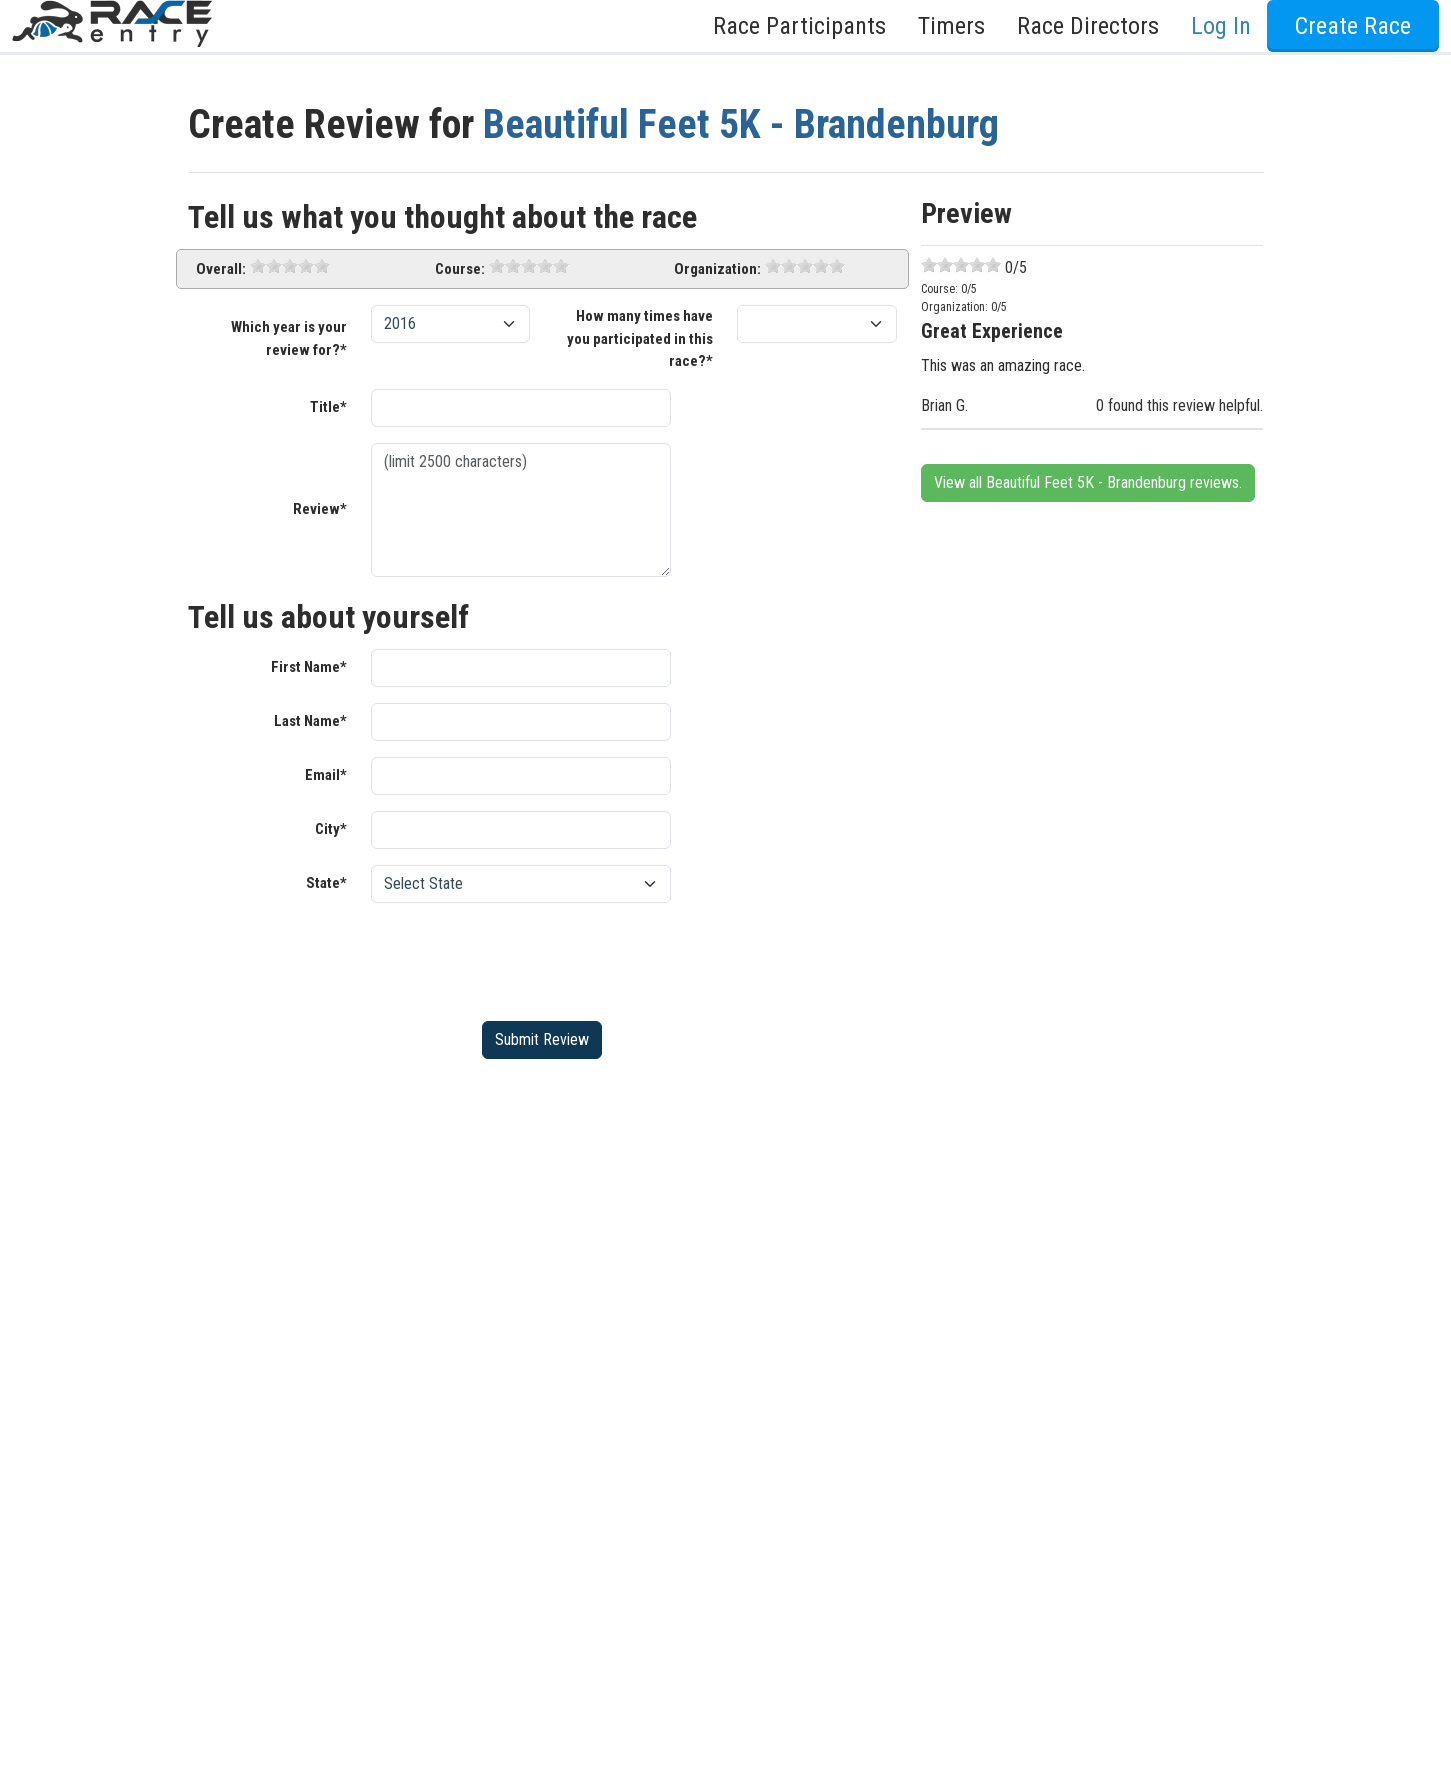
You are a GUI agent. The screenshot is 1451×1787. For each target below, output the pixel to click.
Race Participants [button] (799, 26)
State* (326, 883)
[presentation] (523, 958)
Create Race (1353, 26)
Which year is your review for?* (289, 338)
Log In (1221, 26)
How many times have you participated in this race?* (640, 338)
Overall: (221, 269)
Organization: (717, 269)
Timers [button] (951, 26)
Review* (320, 509)
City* (331, 829)
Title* (328, 407)
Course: (460, 269)
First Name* (309, 667)
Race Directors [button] (1088, 26)
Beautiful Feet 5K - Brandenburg (741, 124)
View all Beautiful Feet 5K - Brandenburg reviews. (1088, 482)
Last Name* (310, 721)
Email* (326, 775)
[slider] (290, 266)
